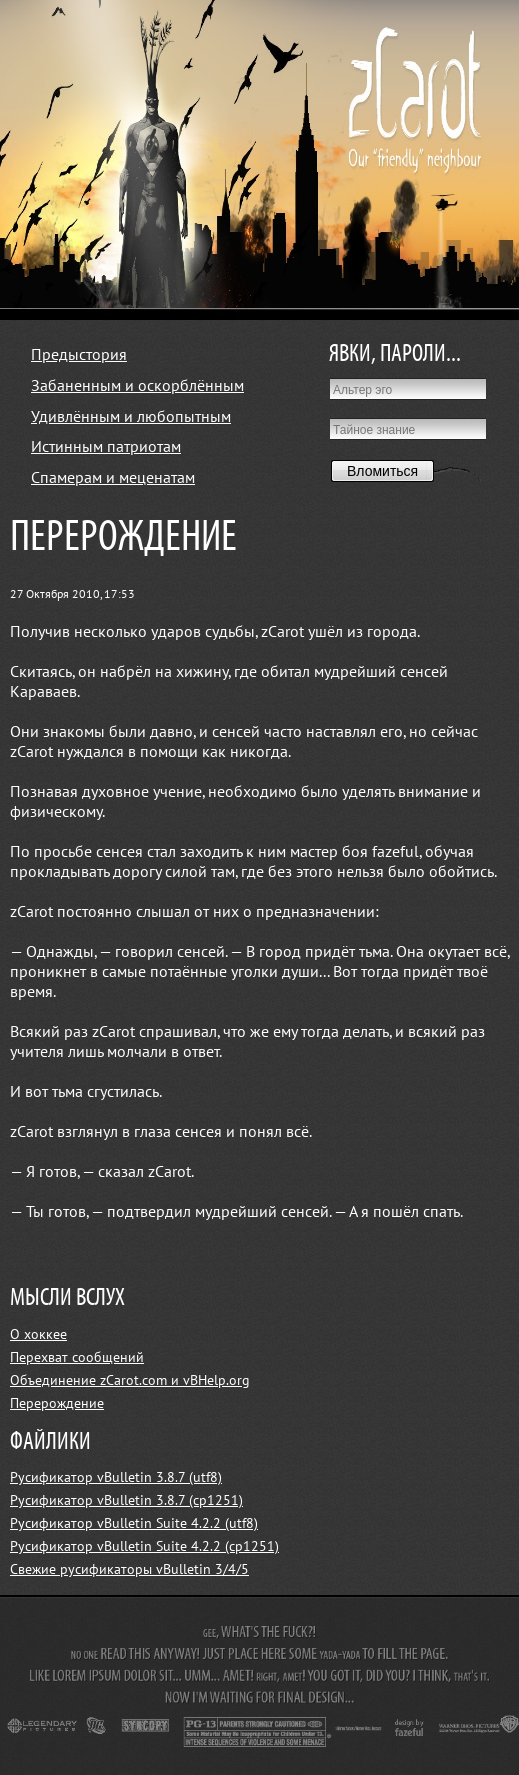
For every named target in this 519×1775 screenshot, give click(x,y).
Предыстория (79, 355)
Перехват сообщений (77, 1357)
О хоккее (38, 1334)
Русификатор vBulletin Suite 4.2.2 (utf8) (134, 1523)
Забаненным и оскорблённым (137, 386)
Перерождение (57, 1403)
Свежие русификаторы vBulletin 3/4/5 (129, 1569)
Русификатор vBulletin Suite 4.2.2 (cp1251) (144, 1546)
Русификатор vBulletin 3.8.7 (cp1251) (126, 1500)
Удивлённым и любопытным (131, 417)
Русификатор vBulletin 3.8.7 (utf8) (116, 1477)
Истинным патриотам (106, 447)
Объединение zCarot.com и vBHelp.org (130, 1380)
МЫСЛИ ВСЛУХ (67, 1298)
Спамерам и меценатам (113, 478)
